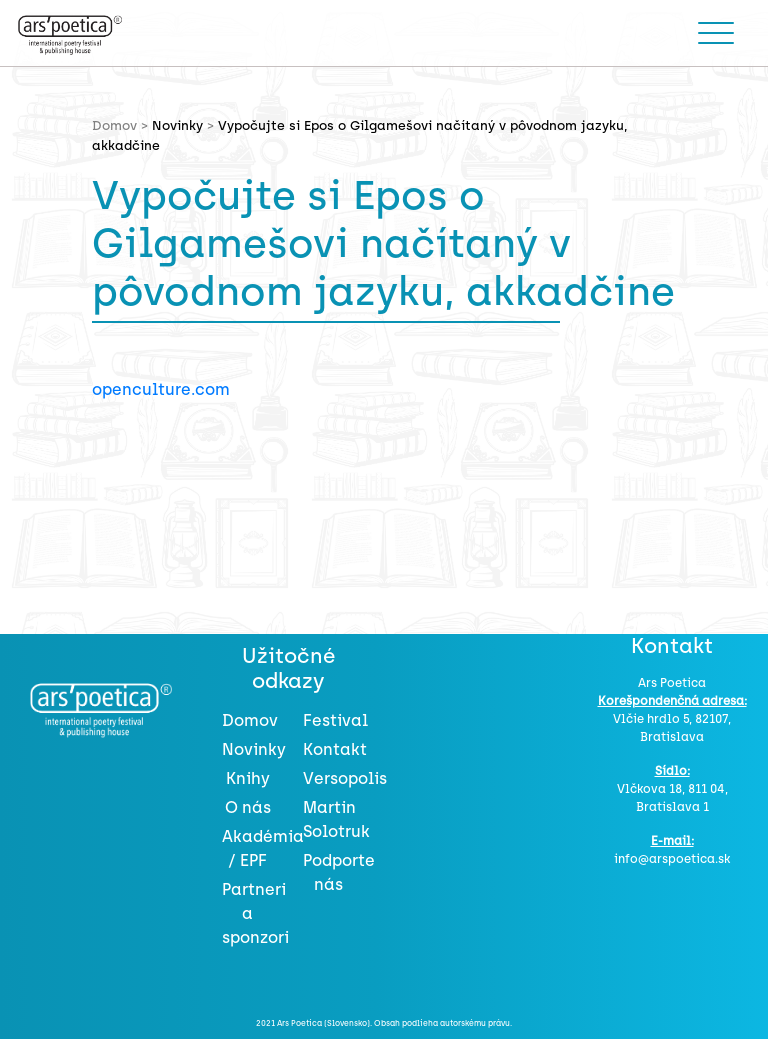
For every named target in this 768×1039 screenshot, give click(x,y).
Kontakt (335, 749)
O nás (248, 807)
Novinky (177, 125)
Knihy (248, 778)
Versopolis (345, 778)
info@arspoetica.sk (672, 859)
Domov (250, 720)
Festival (335, 720)
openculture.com (161, 389)
